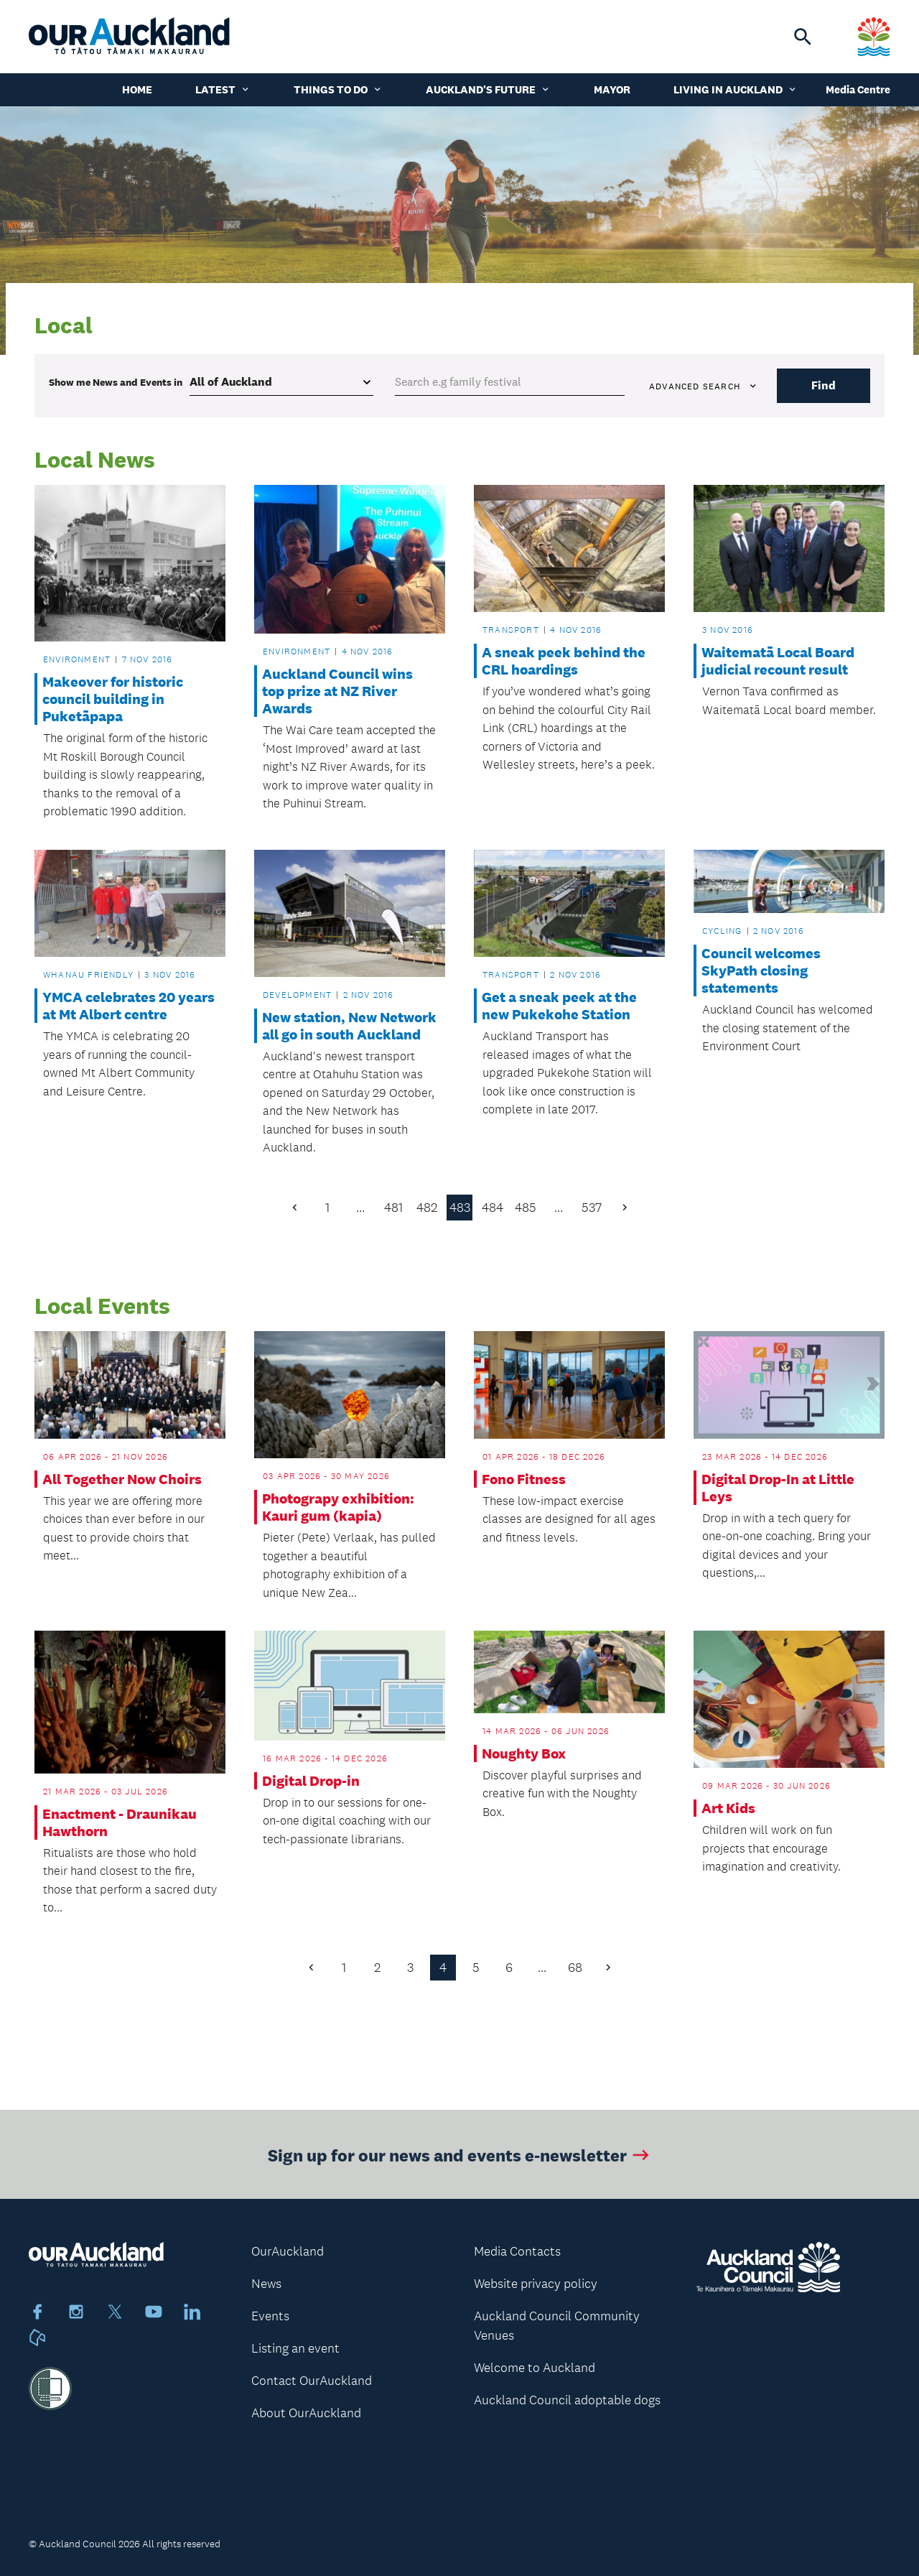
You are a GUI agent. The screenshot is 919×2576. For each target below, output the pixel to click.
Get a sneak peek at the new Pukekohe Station (559, 1005)
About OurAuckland (306, 2413)
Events (270, 2316)
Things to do (338, 89)
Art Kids (728, 1808)
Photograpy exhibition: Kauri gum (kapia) (338, 1507)
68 (575, 1967)
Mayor (612, 89)
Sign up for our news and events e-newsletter (460, 2160)
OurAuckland (287, 2251)
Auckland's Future (488, 89)
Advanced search (703, 386)
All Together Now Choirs (122, 1479)
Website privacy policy (535, 2284)
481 (393, 1207)
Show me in (115, 382)
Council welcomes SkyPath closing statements (761, 970)
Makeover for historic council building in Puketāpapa (112, 699)
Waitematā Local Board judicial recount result (777, 661)
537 (592, 1207)
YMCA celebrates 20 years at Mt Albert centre (128, 1005)
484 (492, 1207)
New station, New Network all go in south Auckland (349, 1026)
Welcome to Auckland (534, 2368)
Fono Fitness (524, 1479)
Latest (223, 89)
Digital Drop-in (311, 1780)
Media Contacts (517, 2251)
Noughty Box (524, 1753)
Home (137, 89)
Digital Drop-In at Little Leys (777, 1487)
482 (426, 1207)
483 (459, 1207)
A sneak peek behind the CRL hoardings (563, 661)
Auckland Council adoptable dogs (567, 2400)
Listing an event (295, 2348)
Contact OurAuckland (311, 2381)
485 (525, 1207)
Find (823, 385)
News (266, 2284)
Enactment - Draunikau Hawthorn (119, 1822)
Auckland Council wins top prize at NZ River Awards (337, 691)
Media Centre (858, 89)
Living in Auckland (735, 89)
